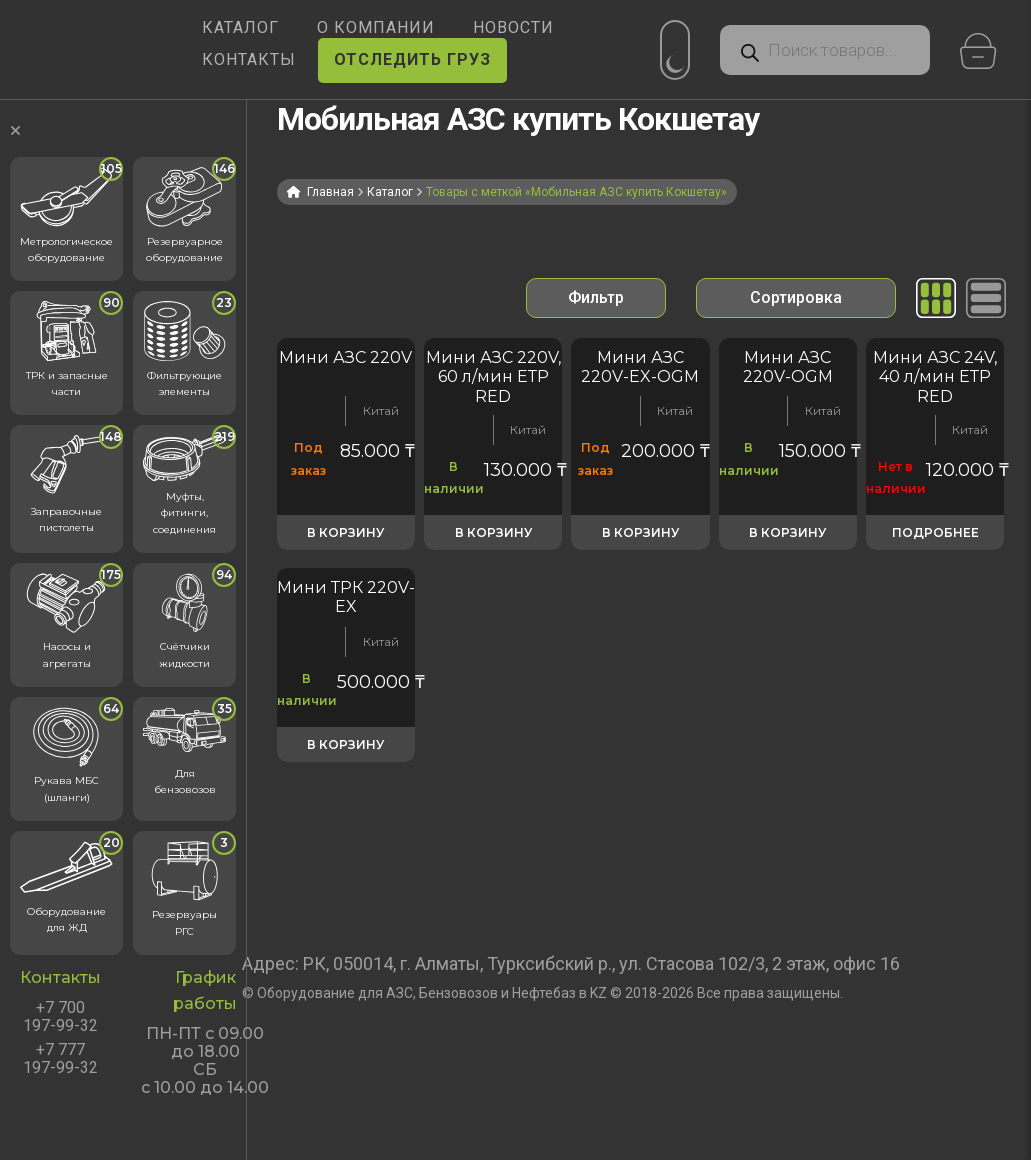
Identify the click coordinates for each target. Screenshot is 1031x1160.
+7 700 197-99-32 (60, 1017)
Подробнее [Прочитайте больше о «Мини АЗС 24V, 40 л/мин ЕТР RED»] (935, 532)
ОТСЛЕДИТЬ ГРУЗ (412, 59)
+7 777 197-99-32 (60, 1059)
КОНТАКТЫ (249, 59)
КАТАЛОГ (240, 27)
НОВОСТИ (513, 27)
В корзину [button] (345, 532)
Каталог (390, 192)
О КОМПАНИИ (376, 27)
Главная (330, 192)
